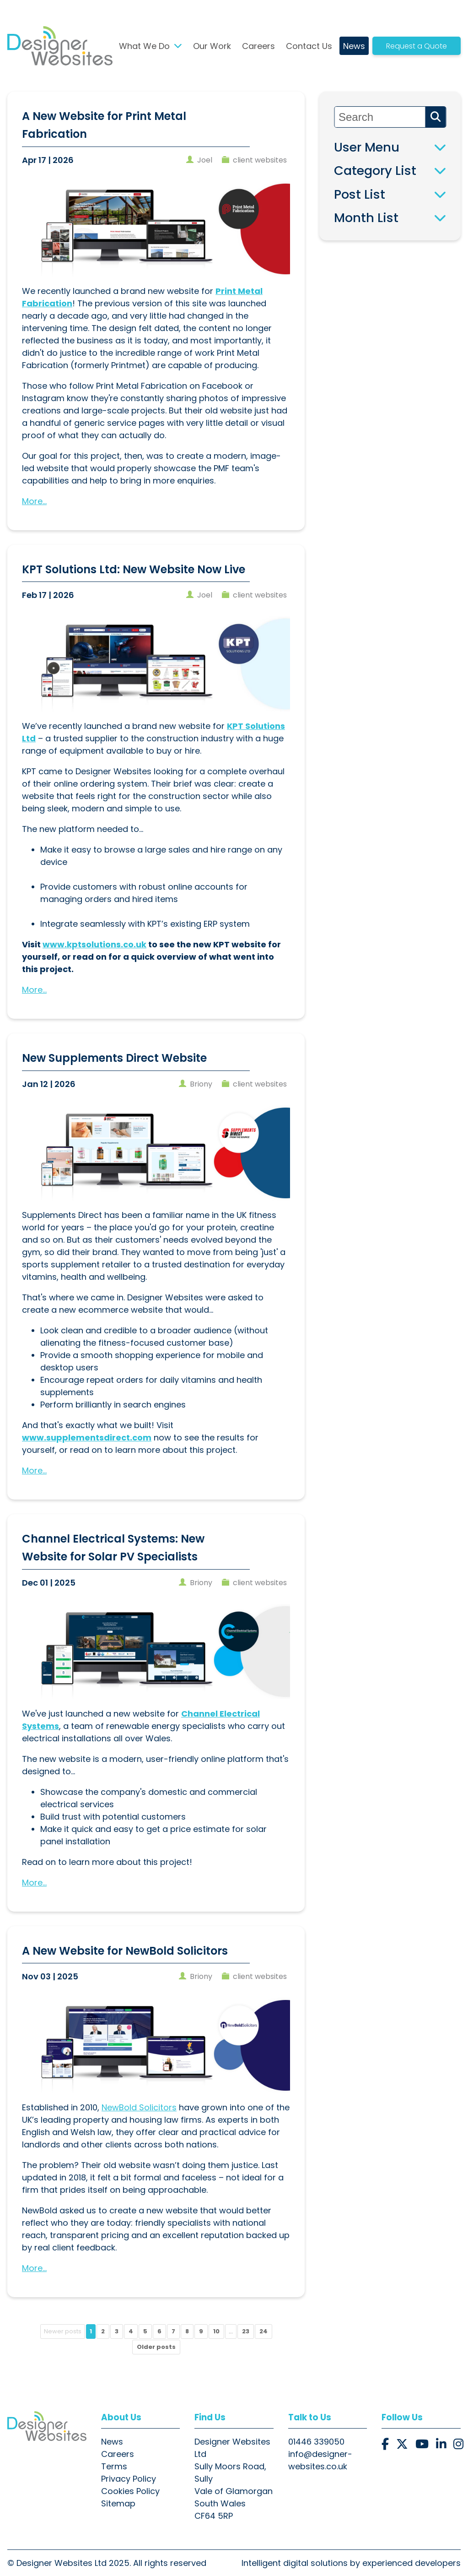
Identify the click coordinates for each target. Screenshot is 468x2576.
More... (34, 501)
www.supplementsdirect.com (86, 1437)
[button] (60, 45)
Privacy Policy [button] (128, 2478)
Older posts (156, 2346)
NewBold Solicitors (139, 2107)
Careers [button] (258, 46)
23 (245, 2331)
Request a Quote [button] (416, 46)
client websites (260, 160)
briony (201, 1084)
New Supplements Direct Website (114, 1057)
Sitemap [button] (118, 2503)
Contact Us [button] (309, 46)
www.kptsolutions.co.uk (94, 944)
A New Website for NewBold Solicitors (125, 1950)
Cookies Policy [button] (130, 2491)
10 (216, 2331)
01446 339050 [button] (316, 2441)
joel (204, 160)
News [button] (354, 46)
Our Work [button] (212, 46)
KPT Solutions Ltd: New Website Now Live (133, 569)
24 (263, 2331)
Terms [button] (114, 2466)
